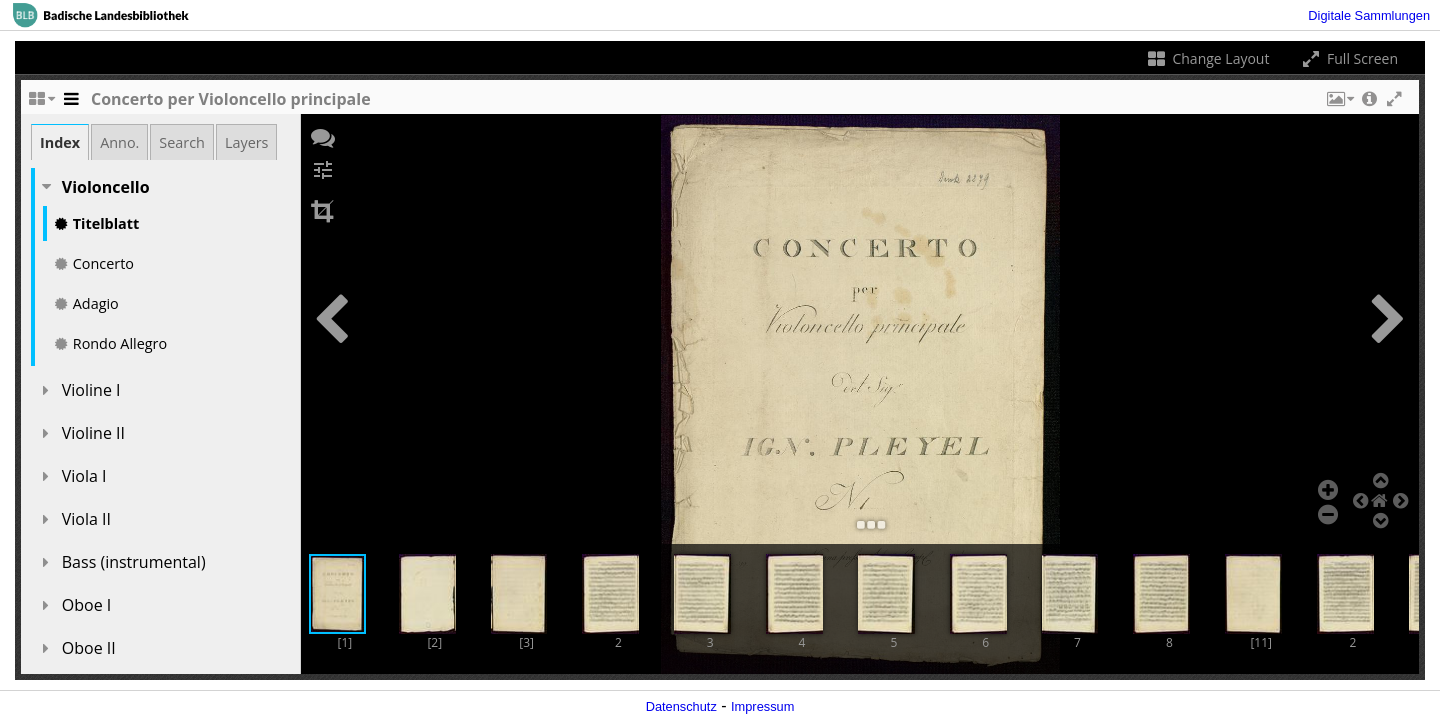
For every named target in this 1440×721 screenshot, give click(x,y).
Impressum (762, 706)
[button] (1339, 104)
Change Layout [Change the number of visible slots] (1207, 58)
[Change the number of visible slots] (41, 104)
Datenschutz (681, 706)
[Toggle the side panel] (71, 104)
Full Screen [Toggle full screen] (1348, 58)
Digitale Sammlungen (1369, 15)
